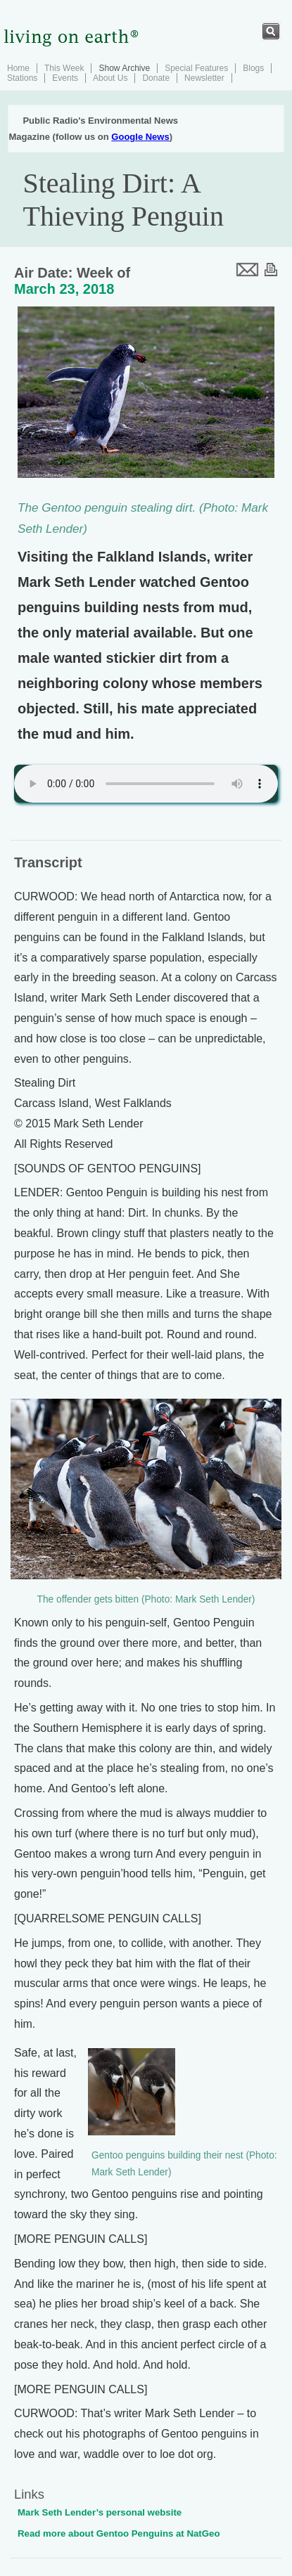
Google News (140, 136)
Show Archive (124, 68)
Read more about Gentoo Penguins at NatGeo (119, 2533)
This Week (64, 68)
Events (65, 78)
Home (18, 68)
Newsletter (204, 78)
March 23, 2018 (64, 289)
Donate (156, 78)
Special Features (196, 68)
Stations (22, 78)
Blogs (253, 68)
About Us (110, 78)
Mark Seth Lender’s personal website (100, 2512)
